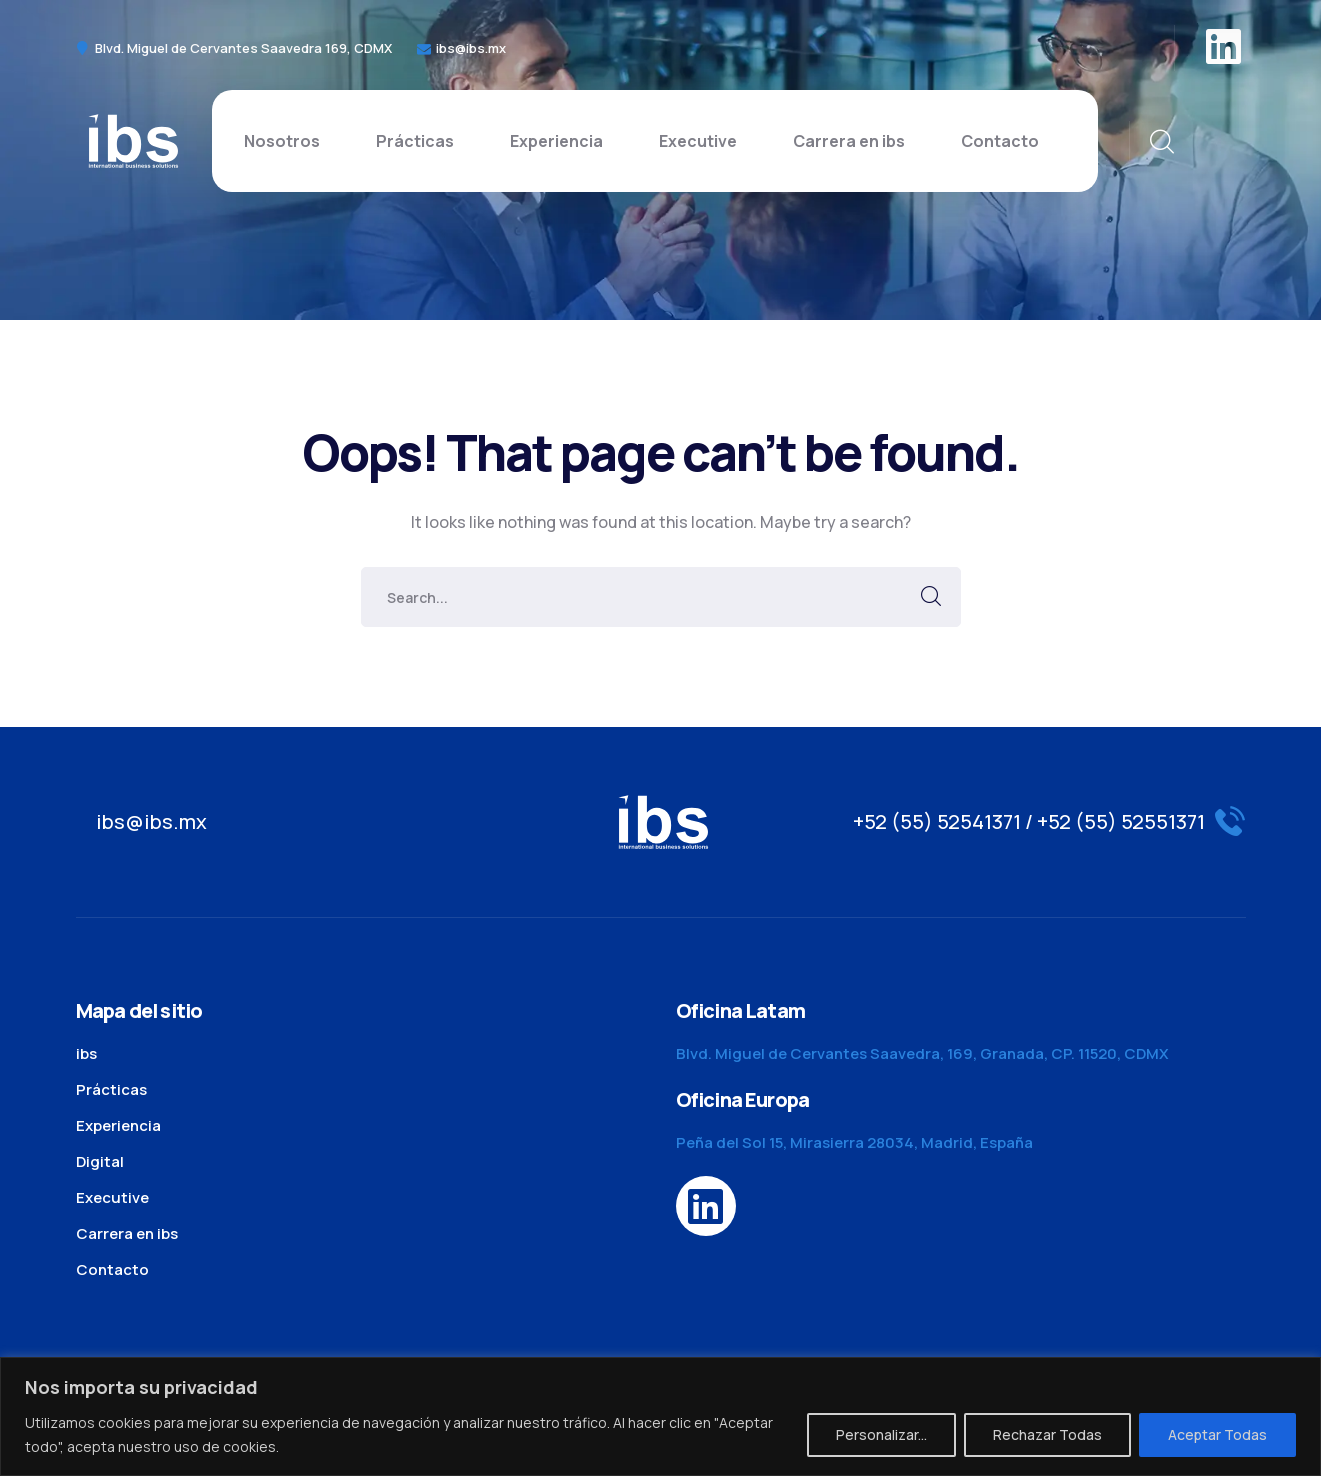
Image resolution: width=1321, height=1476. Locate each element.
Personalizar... (881, 1434)
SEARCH (931, 597)
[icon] (1226, 48)
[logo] (133, 139)
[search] (1161, 142)
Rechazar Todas (1047, 1434)
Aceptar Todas (1217, 1434)
